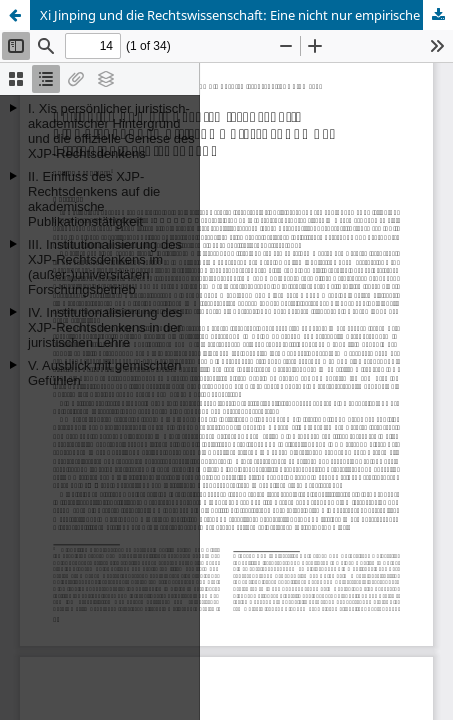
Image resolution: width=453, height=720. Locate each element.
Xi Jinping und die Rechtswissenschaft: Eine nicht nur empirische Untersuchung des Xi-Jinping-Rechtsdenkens (246, 15)
